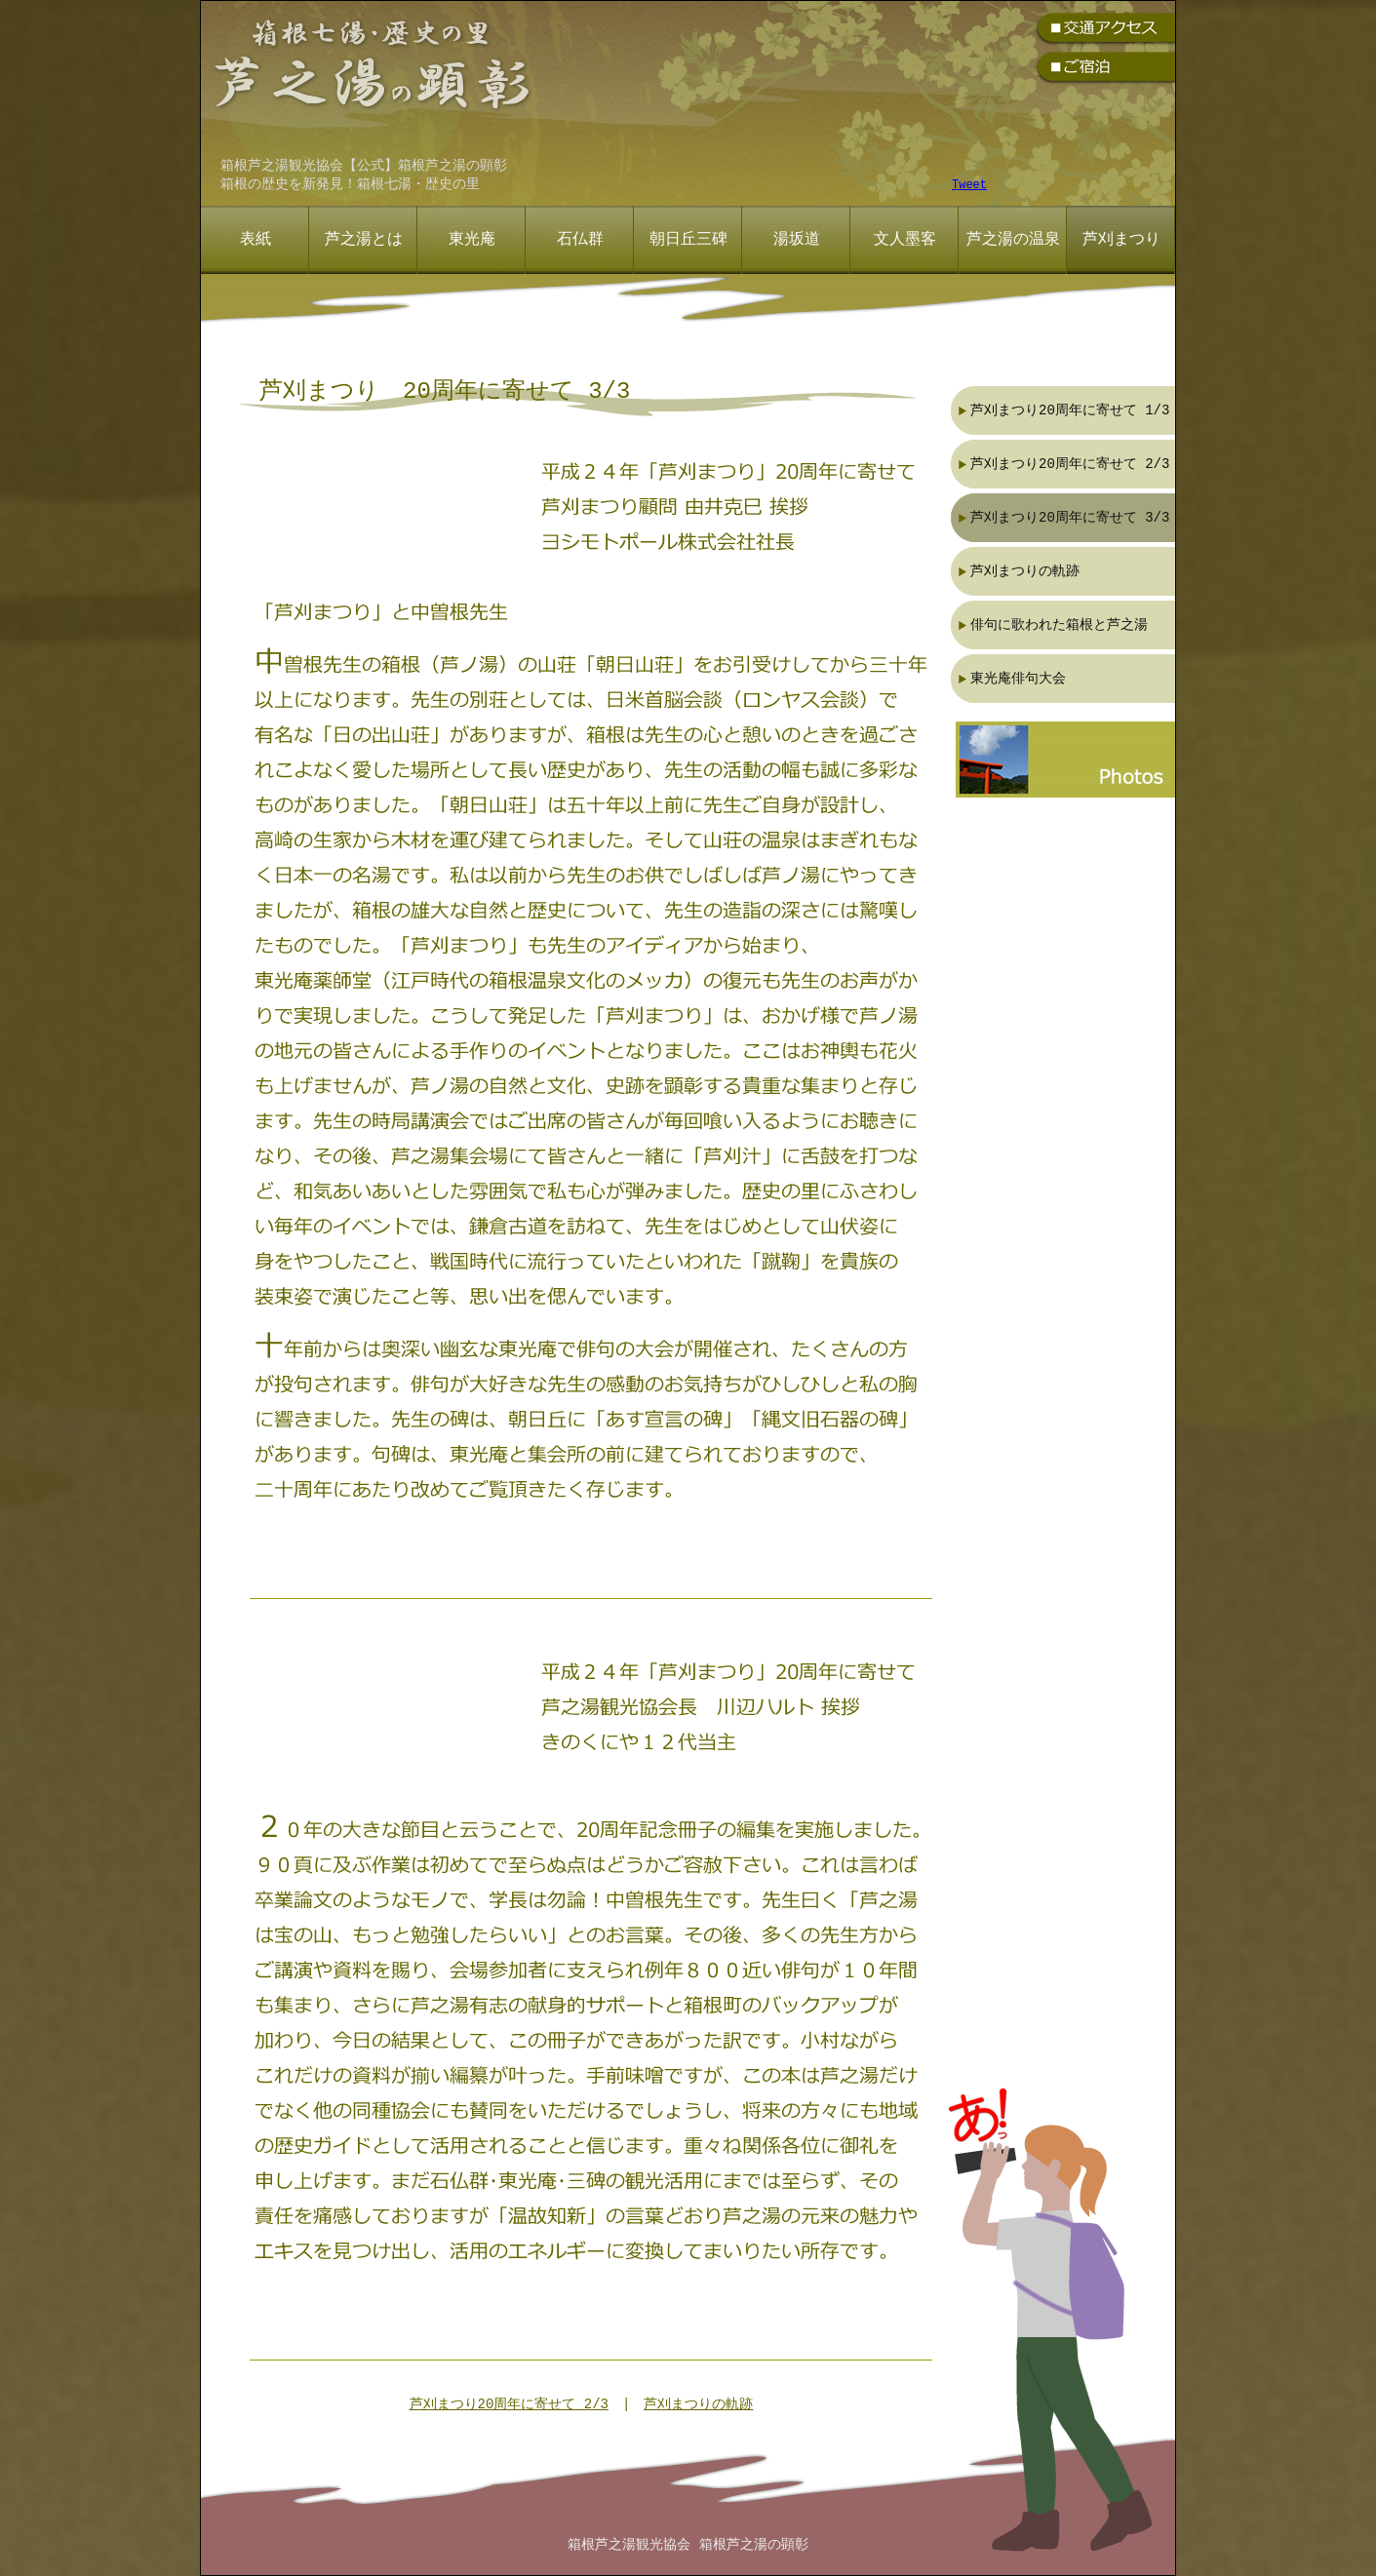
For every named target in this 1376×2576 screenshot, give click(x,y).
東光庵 (472, 240)
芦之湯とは (364, 240)
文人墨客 (905, 240)
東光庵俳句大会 (1018, 678)
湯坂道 (796, 240)
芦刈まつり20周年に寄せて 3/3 (1069, 517)
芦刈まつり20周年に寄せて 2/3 (509, 2405)
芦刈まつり (1121, 240)
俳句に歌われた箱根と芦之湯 (1059, 624)
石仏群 (580, 240)
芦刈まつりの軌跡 (698, 2405)
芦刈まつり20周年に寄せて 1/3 (1069, 410)
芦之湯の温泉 (1013, 240)
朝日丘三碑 (688, 240)
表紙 (255, 240)
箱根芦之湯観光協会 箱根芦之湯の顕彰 (687, 2545)
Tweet (969, 185)
